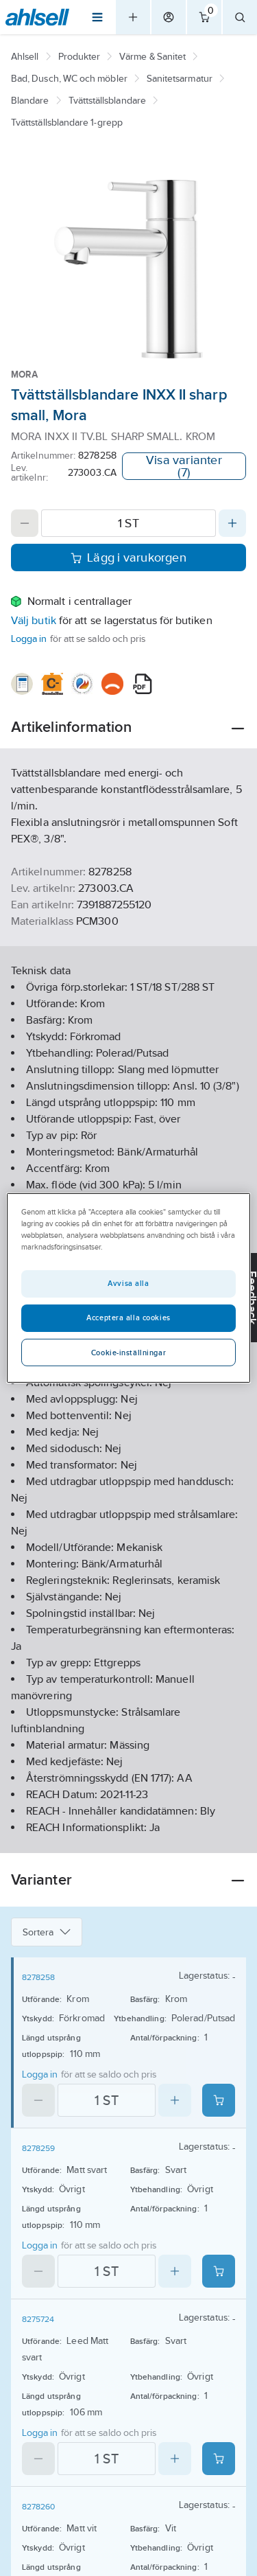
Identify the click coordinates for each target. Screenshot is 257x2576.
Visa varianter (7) (184, 466)
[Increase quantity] (232, 523)
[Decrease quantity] (24, 523)
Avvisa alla (128, 1283)
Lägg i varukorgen (128, 557)
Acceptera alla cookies (128, 1317)
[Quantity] (128, 523)
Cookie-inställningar (128, 1352)
